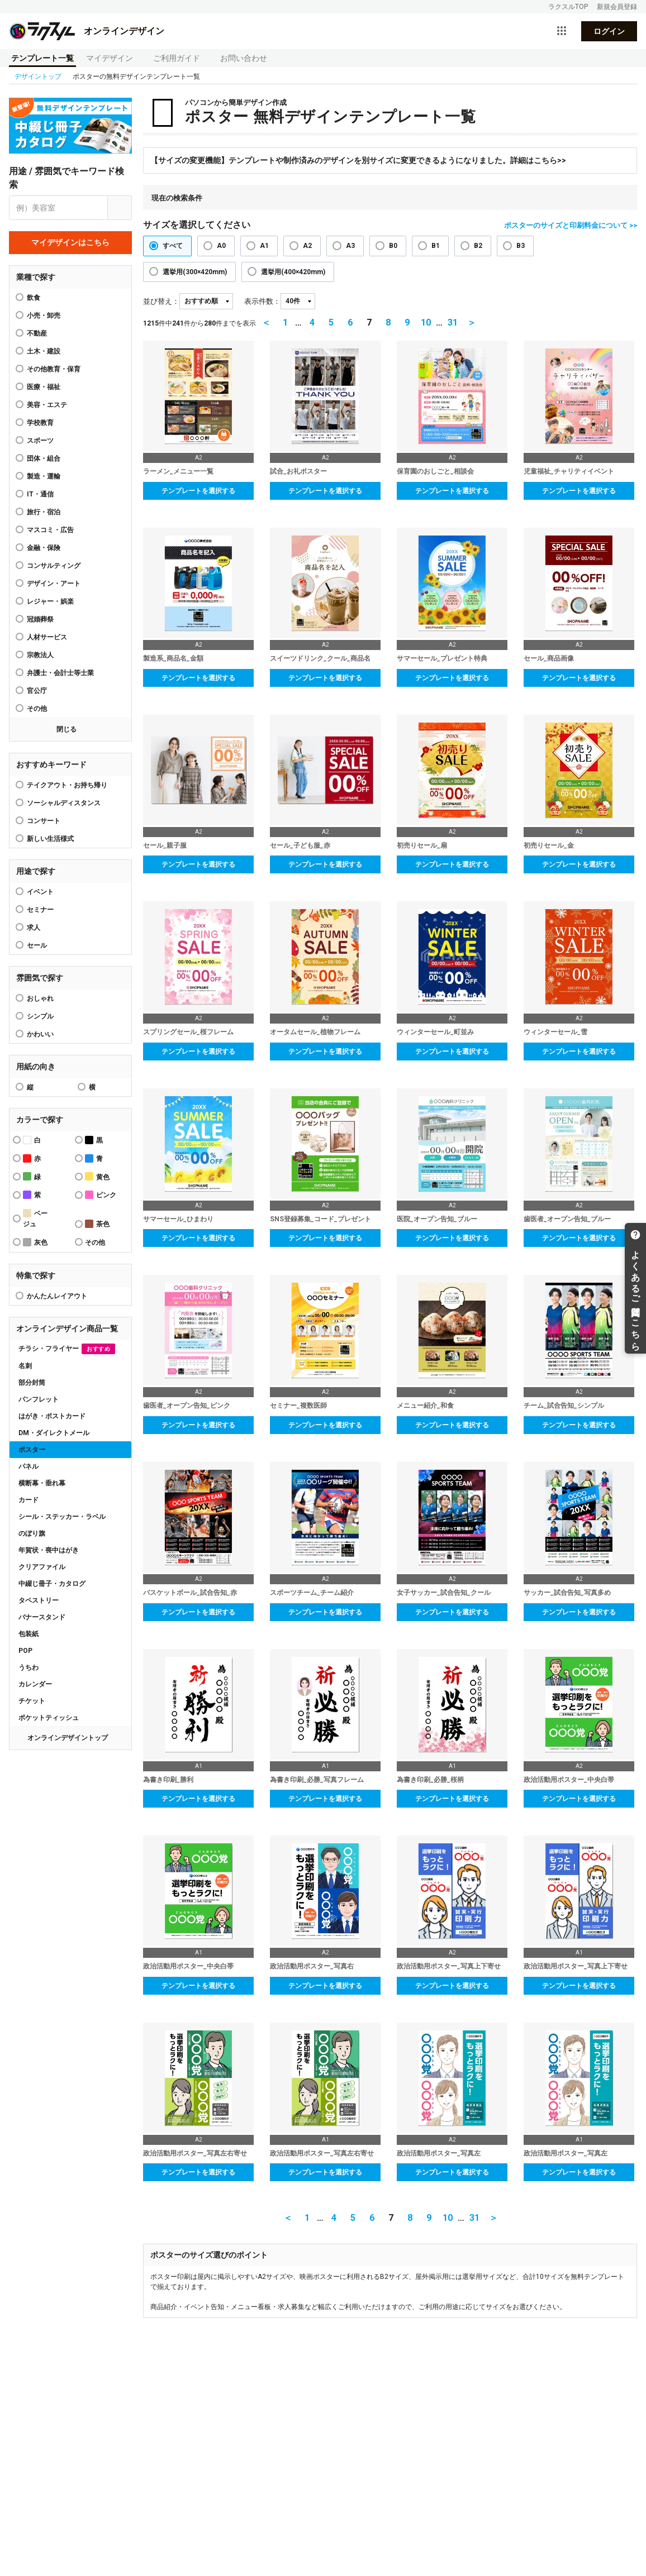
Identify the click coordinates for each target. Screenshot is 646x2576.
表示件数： (262, 301)
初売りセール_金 (549, 845)
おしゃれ (40, 998)
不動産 (37, 333)
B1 (435, 246)
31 (453, 322)
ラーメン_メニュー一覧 (178, 471)
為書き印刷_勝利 (168, 1780)
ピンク (100, 1195)
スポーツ (40, 441)
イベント (40, 892)
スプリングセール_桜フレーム (188, 1032)
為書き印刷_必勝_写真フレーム (317, 1780)
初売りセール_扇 (422, 845)
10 (426, 322)
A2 (307, 246)
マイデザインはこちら (70, 242)
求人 (33, 927)
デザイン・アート (53, 583)
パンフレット (38, 1399)
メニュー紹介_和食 (425, 1405)
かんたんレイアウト (57, 1296)
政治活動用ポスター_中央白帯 (569, 1780)
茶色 (97, 1224)
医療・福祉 (43, 387)
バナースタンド (41, 1617)
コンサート (43, 821)
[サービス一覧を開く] (562, 31)
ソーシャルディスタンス (64, 803)
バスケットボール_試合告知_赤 (190, 1593)
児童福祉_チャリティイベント (569, 471)
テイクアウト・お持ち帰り (67, 785)
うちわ (28, 1667)
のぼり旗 (31, 1533)
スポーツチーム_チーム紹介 (312, 1593)
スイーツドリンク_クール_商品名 (320, 658)
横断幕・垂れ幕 (41, 1483)
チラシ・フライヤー (66, 1349)
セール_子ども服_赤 (300, 845)
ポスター (31, 1450)
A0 (221, 246)
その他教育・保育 (53, 369)
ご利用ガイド (176, 58)
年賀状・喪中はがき (48, 1550)
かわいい (40, 1034)
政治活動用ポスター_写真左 (439, 2153)
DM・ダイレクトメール (53, 1433)
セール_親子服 (165, 845)
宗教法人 (40, 655)
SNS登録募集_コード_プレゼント (320, 1219)
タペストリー (38, 1600)
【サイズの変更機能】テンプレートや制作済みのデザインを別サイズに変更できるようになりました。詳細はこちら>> (358, 160)
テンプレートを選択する (198, 491)
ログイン (609, 31)
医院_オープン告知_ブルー (437, 1219)
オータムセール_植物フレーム (315, 1032)
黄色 (97, 1176)
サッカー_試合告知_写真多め (567, 1593)
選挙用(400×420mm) (293, 272)
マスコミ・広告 (50, 530)
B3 (520, 246)
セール (37, 945)
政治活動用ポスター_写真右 (312, 1966)
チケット (31, 1701)
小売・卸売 (43, 315)
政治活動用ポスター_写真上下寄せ (449, 1966)
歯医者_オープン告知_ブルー (567, 1219)
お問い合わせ (243, 58)
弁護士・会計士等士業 (60, 673)
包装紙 (28, 1634)
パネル (28, 1466)
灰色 (35, 1242)
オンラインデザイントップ (67, 1738)
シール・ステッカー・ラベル (62, 1517)
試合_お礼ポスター (298, 471)
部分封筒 (31, 1383)
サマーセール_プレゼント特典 (442, 658)
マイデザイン (109, 58)
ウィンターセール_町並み (435, 1032)
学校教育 (40, 423)
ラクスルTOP (568, 7)
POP (25, 1651)
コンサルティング (53, 566)
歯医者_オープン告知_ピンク (186, 1405)
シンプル (40, 1016)
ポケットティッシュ (48, 1718)
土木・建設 (43, 351)
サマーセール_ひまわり (178, 1219)
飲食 (33, 298)
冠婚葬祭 (40, 619)
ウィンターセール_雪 (555, 1032)
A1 (264, 246)
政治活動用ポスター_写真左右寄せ (195, 2153)
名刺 (25, 1366)
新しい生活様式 (50, 839)
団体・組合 (43, 458)
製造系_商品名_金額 (173, 658)
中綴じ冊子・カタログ (52, 1584)
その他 (37, 709)
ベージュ (35, 1218)
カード (28, 1500)
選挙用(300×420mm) (195, 272)
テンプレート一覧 (42, 58)
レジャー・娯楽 (50, 601)
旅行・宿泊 (43, 512)
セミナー (40, 910)
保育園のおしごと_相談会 (435, 471)
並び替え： (161, 301)
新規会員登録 (617, 7)
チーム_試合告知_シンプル (564, 1405)
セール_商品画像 (549, 658)
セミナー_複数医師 (298, 1405)
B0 (393, 246)
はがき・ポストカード (52, 1416)
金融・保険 (43, 548)
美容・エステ (47, 405)
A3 (350, 246)
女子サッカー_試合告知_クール (444, 1593)
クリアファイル (41, 1567)
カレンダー (35, 1684)
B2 (478, 246)
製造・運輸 (43, 476)
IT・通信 (40, 494)
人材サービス (47, 637)
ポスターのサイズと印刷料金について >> (570, 225)
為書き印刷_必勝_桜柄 (430, 1780)
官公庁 (37, 691)
